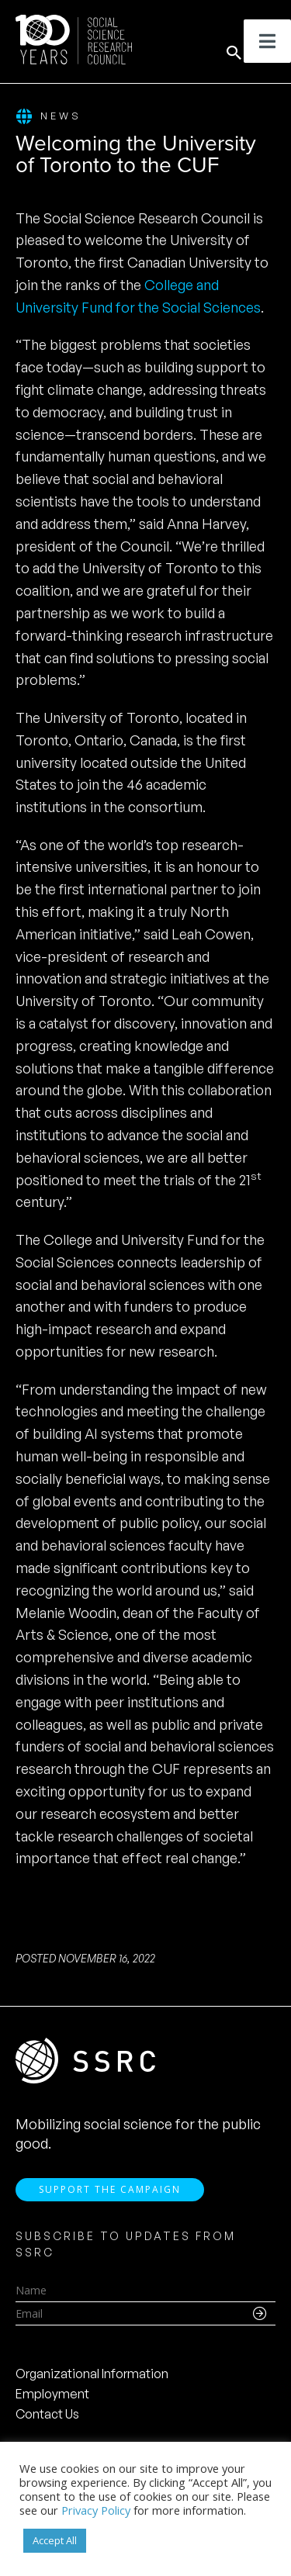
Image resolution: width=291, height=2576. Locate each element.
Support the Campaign (110, 2189)
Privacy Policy (95, 2510)
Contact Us (47, 2414)
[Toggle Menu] (267, 41)
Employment (52, 2393)
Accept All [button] (55, 2540)
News (48, 117)
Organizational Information (92, 2373)
